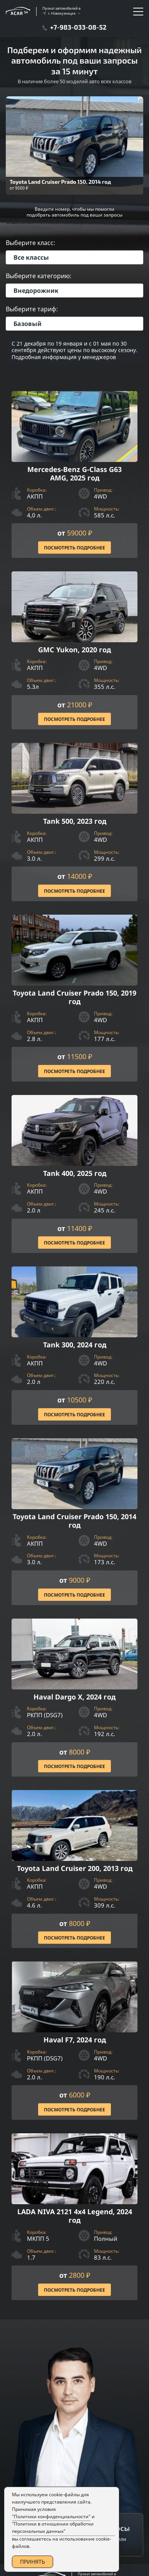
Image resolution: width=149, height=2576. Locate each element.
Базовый (27, 323)
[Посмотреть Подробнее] (74, 474)
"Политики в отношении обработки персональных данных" (53, 2527)
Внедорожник (36, 290)
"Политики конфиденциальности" (51, 2516)
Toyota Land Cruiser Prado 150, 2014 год (60, 181)
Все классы (31, 257)
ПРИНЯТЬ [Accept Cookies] (32, 2561)
